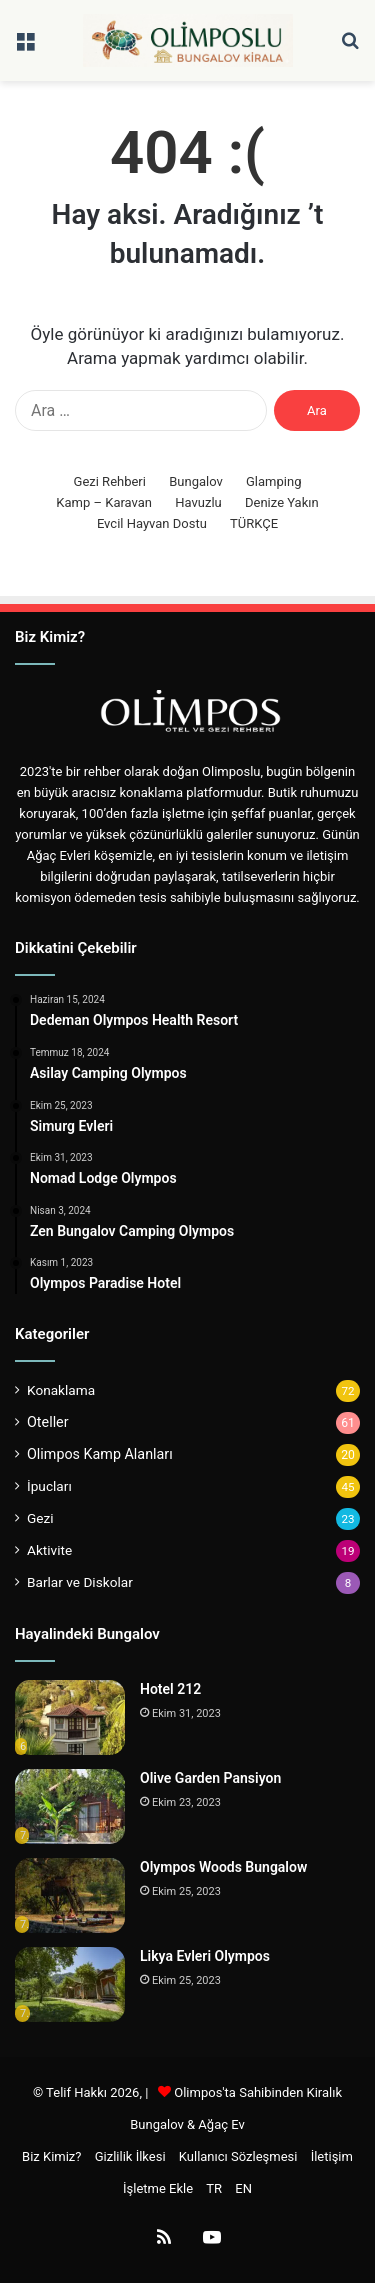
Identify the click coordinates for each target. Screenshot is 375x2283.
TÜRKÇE (254, 523)
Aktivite (49, 1550)
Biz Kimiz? (51, 2156)
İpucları (49, 1486)
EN (243, 2188)
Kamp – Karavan (104, 502)
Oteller (48, 1422)
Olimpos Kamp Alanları (100, 1454)
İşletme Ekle (158, 2188)
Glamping (273, 481)
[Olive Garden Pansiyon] (70, 1806)
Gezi (40, 1518)
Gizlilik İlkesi (130, 2156)
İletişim (332, 2156)
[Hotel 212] (70, 1717)
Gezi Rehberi (110, 481)
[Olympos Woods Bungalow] (70, 1895)
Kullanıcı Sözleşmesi (238, 2156)
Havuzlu (198, 502)
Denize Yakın (282, 502)
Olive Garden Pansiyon (210, 1778)
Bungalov (196, 481)
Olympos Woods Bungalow (223, 1867)
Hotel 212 (170, 1689)
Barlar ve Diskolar (80, 1582)
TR (214, 2188)
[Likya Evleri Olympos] (70, 1984)
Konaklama (61, 1390)
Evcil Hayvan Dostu (152, 523)
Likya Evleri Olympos (205, 1956)
